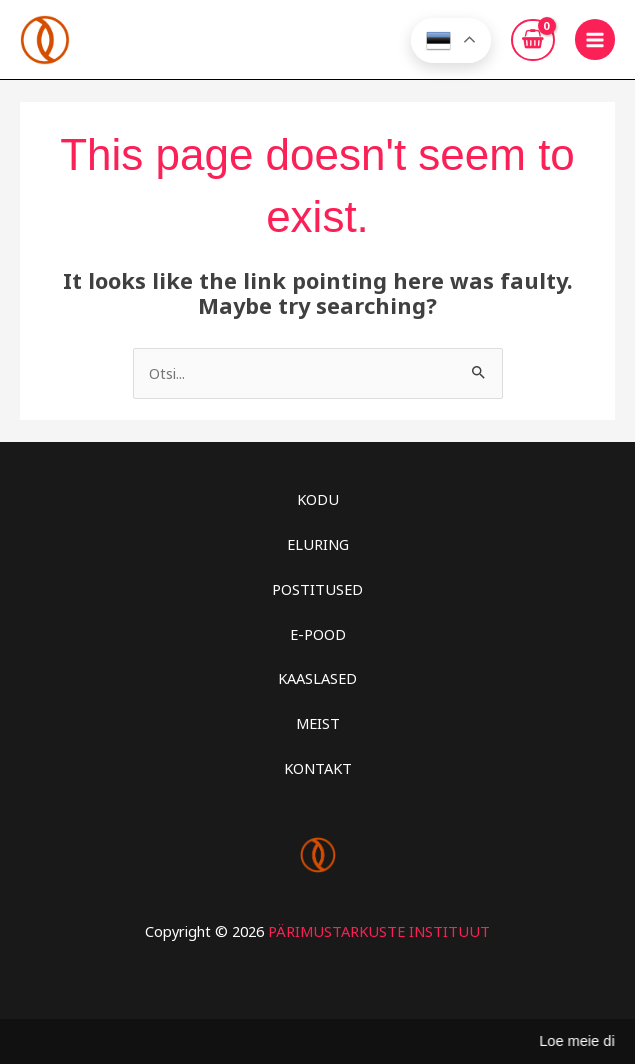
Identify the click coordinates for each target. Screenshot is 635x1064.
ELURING (318, 544)
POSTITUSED (317, 589)
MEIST (318, 723)
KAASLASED (317, 678)
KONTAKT (318, 768)
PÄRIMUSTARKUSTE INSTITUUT (379, 931)
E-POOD (318, 634)
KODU (318, 499)
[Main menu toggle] (595, 39)
